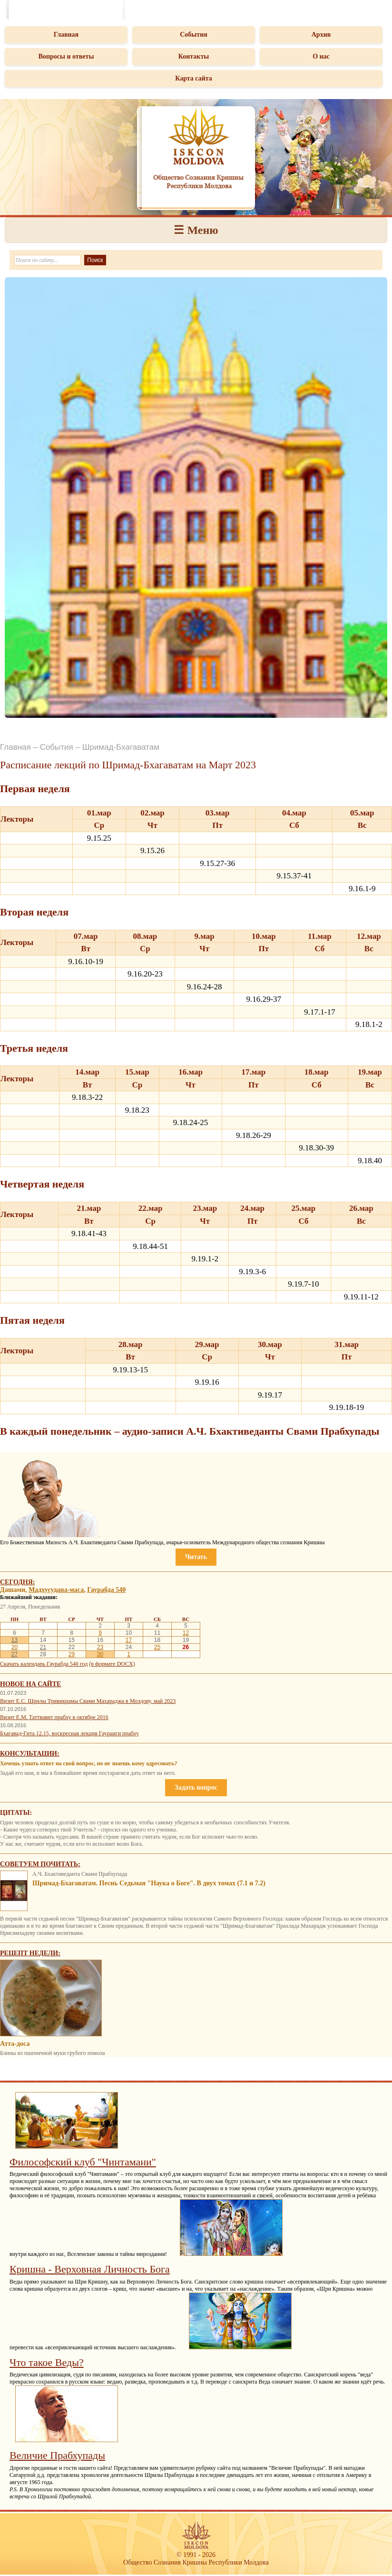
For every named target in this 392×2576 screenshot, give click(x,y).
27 (14, 1654)
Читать (196, 1556)
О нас (321, 56)
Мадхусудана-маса (56, 1589)
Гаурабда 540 (106, 1589)
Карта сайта (193, 78)
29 (72, 1654)
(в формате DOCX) (112, 1663)
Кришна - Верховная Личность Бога (90, 2269)
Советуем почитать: (40, 1864)
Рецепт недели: (30, 1953)
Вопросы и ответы (66, 56)
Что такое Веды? (47, 2362)
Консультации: (29, 1753)
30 (100, 1654)
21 (43, 1647)
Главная (66, 34)
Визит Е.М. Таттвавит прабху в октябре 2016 (54, 1717)
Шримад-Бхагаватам (120, 747)
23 (100, 1647)
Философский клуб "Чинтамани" (83, 2162)
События (193, 34)
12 (186, 1633)
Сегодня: (17, 1582)
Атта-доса (14, 2043)
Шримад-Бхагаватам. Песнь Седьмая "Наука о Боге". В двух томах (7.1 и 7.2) (148, 1883)
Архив (321, 34)
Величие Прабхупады (57, 2455)
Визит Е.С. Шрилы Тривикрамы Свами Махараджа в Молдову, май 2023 (88, 1701)
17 (129, 1640)
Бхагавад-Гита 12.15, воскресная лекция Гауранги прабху (69, 1733)
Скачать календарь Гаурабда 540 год (44, 1663)
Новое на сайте (30, 1684)
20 (14, 1647)
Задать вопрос (196, 1787)
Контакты (193, 56)
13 (14, 1640)
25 (157, 1647)
